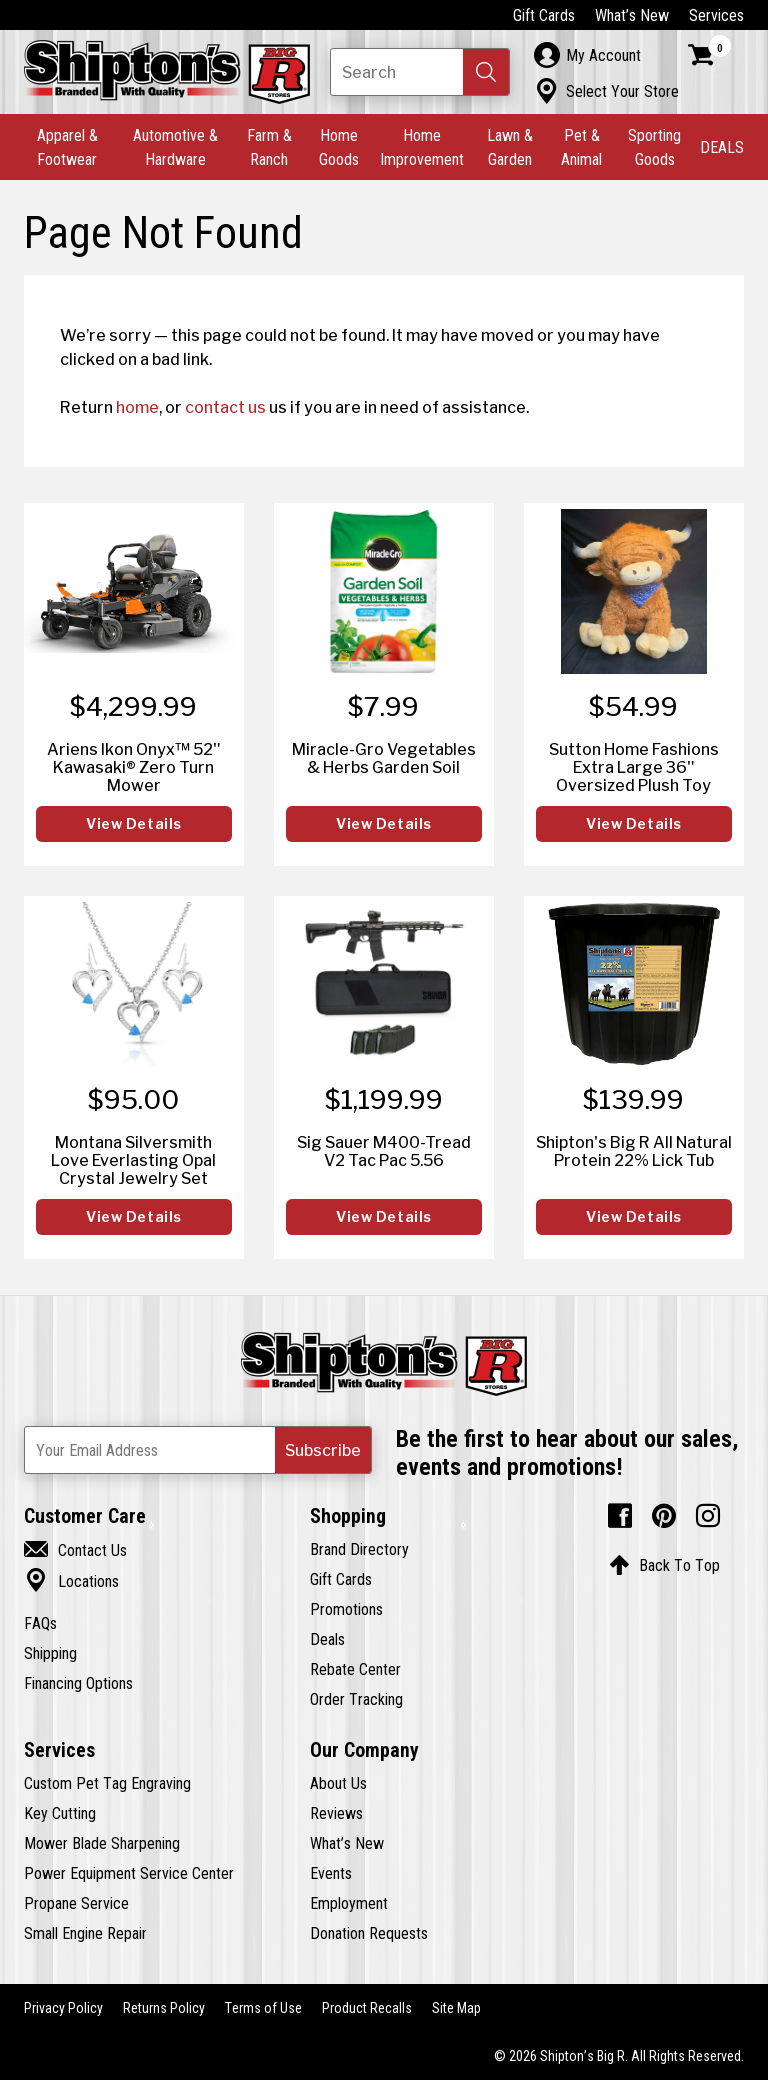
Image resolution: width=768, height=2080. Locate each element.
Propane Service (76, 1903)
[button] (486, 72)
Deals (327, 1639)
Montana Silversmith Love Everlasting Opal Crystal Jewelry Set (133, 1160)
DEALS (722, 147)
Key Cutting (60, 1813)
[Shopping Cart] (710, 55)
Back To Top (664, 1565)
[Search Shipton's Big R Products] (420, 72)
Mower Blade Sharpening (102, 1843)
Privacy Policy (63, 2008)
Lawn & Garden (510, 147)
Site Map (456, 2008)
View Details (134, 824)
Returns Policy (164, 2008)
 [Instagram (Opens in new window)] (708, 1516)
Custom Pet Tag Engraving (107, 1783)
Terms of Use (263, 2008)
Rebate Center (355, 1669)
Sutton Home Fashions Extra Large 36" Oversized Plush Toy (634, 767)
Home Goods (339, 147)
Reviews (336, 1813)
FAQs (40, 1623)
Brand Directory (359, 1549)
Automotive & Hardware (175, 147)
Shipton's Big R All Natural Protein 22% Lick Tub (634, 1151)
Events (331, 1873)
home (137, 407)
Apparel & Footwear (67, 147)
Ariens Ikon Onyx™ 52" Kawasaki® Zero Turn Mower (133, 767)
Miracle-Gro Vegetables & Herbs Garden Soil (384, 758)
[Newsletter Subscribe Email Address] (198, 1450)
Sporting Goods (654, 147)
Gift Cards (544, 15)
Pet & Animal (581, 147)
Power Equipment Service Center (129, 1873)
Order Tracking (356, 1699)
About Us (338, 1783)
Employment (349, 1903)
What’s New (632, 15)
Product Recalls (367, 2008)
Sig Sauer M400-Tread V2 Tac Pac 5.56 (384, 1151)
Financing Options (78, 1683)
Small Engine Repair (85, 1933)
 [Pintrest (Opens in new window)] (664, 1516)
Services (716, 15)
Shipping (50, 1653)
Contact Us (75, 1550)
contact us (225, 407)
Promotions (346, 1609)
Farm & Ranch (269, 147)
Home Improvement (422, 147)
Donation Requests (369, 1933)
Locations (71, 1581)
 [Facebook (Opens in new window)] (620, 1516)
